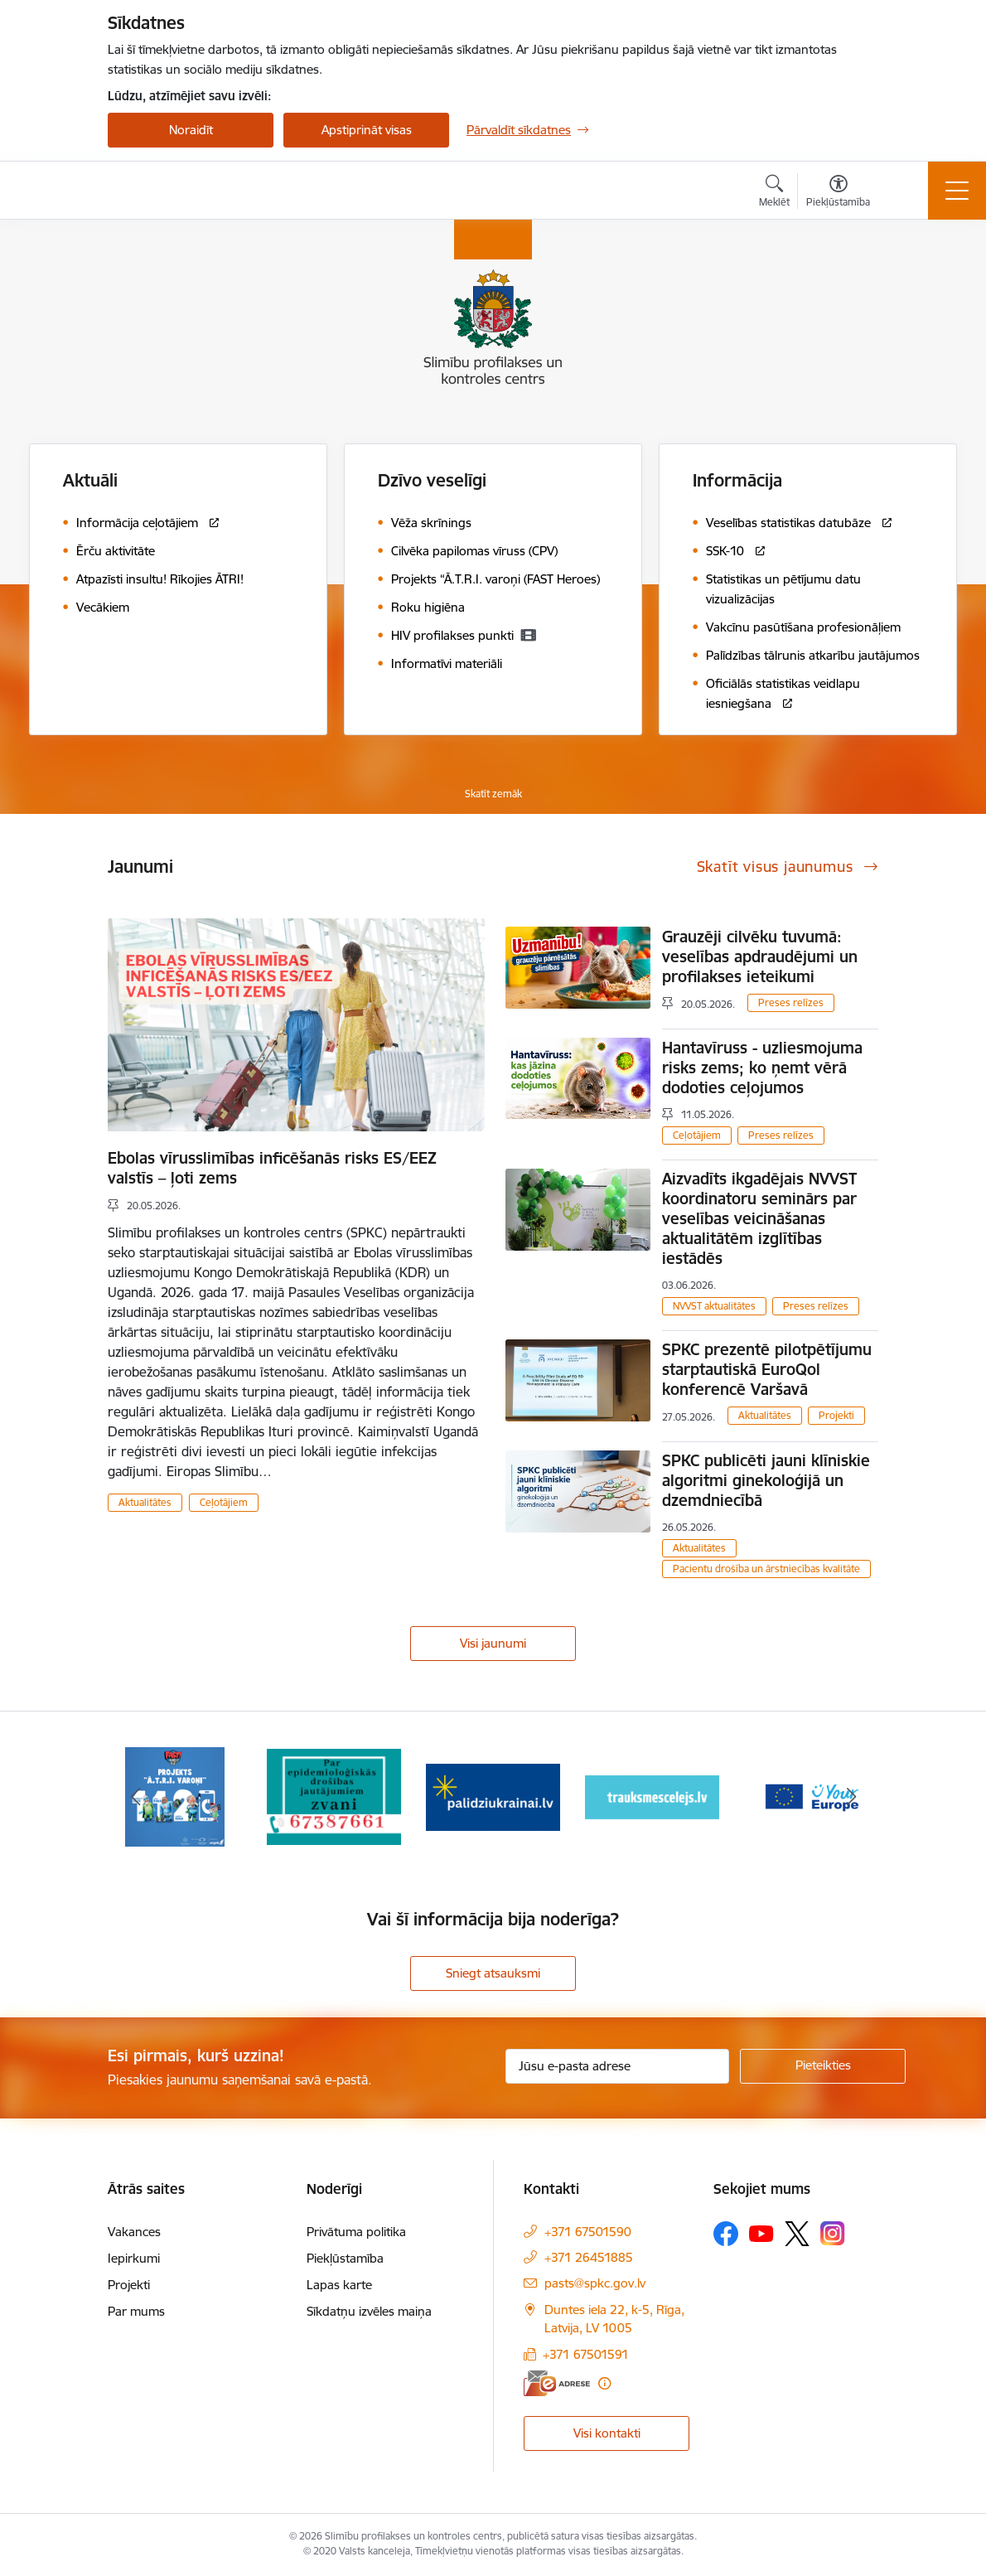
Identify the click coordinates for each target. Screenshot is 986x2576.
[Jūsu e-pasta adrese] (617, 2066)
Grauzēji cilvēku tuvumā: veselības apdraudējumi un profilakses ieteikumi (760, 956)
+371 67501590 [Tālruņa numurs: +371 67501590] (587, 2231)
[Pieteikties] (823, 2066)
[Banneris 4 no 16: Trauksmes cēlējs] (652, 1796)
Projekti (836, 1415)
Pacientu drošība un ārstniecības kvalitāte (766, 1568)
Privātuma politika (356, 2231)
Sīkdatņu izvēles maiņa (369, 2311)
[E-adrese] (557, 2383)
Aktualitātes (145, 1502)
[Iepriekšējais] (135, 1797)
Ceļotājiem (224, 1502)
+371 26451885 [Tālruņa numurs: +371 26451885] (588, 2257)
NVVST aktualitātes (714, 1306)
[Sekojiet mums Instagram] (832, 2233)
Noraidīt (191, 130)
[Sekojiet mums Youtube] (761, 2233)
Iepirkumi (134, 2258)
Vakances (134, 2231)
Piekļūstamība (345, 2258)
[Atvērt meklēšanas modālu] (774, 193)
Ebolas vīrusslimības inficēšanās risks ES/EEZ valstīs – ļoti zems (272, 1168)
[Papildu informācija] (604, 2383)
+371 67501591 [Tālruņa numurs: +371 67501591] (586, 2354)
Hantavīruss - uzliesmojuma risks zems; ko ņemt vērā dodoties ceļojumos (762, 1067)
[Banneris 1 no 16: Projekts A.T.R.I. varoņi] (175, 1796)
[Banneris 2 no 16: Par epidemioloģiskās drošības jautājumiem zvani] (334, 1796)
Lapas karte (339, 2285)
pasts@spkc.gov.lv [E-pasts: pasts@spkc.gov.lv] (594, 2283)
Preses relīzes (791, 1002)
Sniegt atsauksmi (493, 1973)
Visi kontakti (606, 2433)
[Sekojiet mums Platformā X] (797, 2233)
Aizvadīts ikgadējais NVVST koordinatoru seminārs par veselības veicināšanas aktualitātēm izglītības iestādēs (759, 1218)
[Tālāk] (851, 1797)
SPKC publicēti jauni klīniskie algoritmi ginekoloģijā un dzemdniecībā (766, 1480)
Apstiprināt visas (366, 130)
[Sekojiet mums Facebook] (725, 2233)
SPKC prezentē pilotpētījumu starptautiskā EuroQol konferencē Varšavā (767, 1369)
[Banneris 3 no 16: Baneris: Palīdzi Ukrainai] (493, 1796)
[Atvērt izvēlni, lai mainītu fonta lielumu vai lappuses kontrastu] (838, 193)
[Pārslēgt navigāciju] (957, 191)
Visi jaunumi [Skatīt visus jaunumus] (493, 1643)
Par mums (136, 2311)
